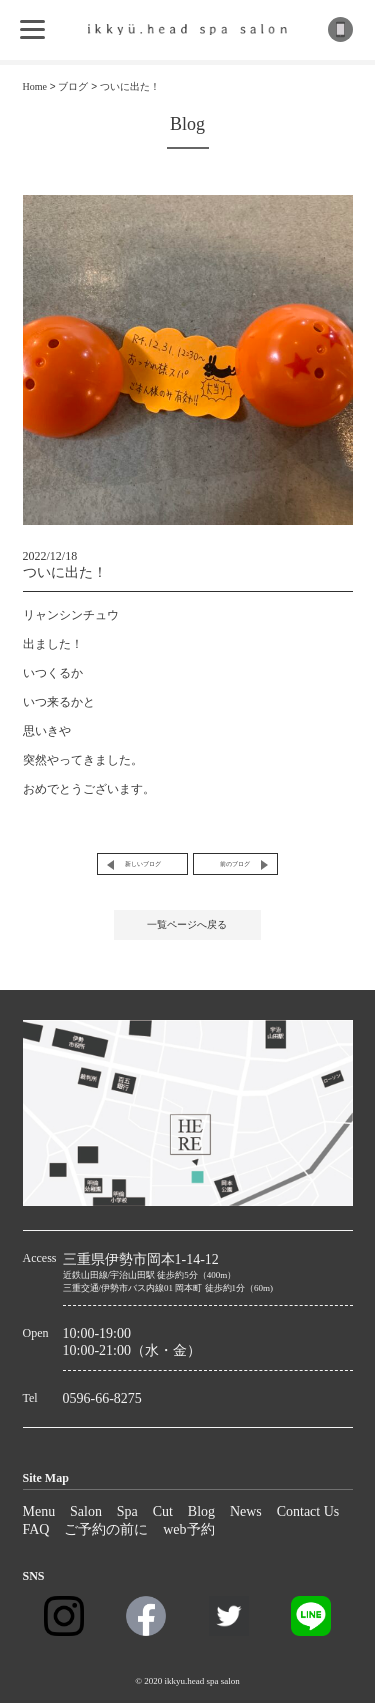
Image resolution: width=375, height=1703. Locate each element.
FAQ (36, 1529)
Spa (127, 1511)
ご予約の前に (106, 1529)
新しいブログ (143, 864)
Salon (86, 1511)
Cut (163, 1511)
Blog (201, 1511)
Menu (39, 1511)
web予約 (188, 1529)
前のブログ (235, 864)
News (246, 1511)
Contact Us (308, 1511)
